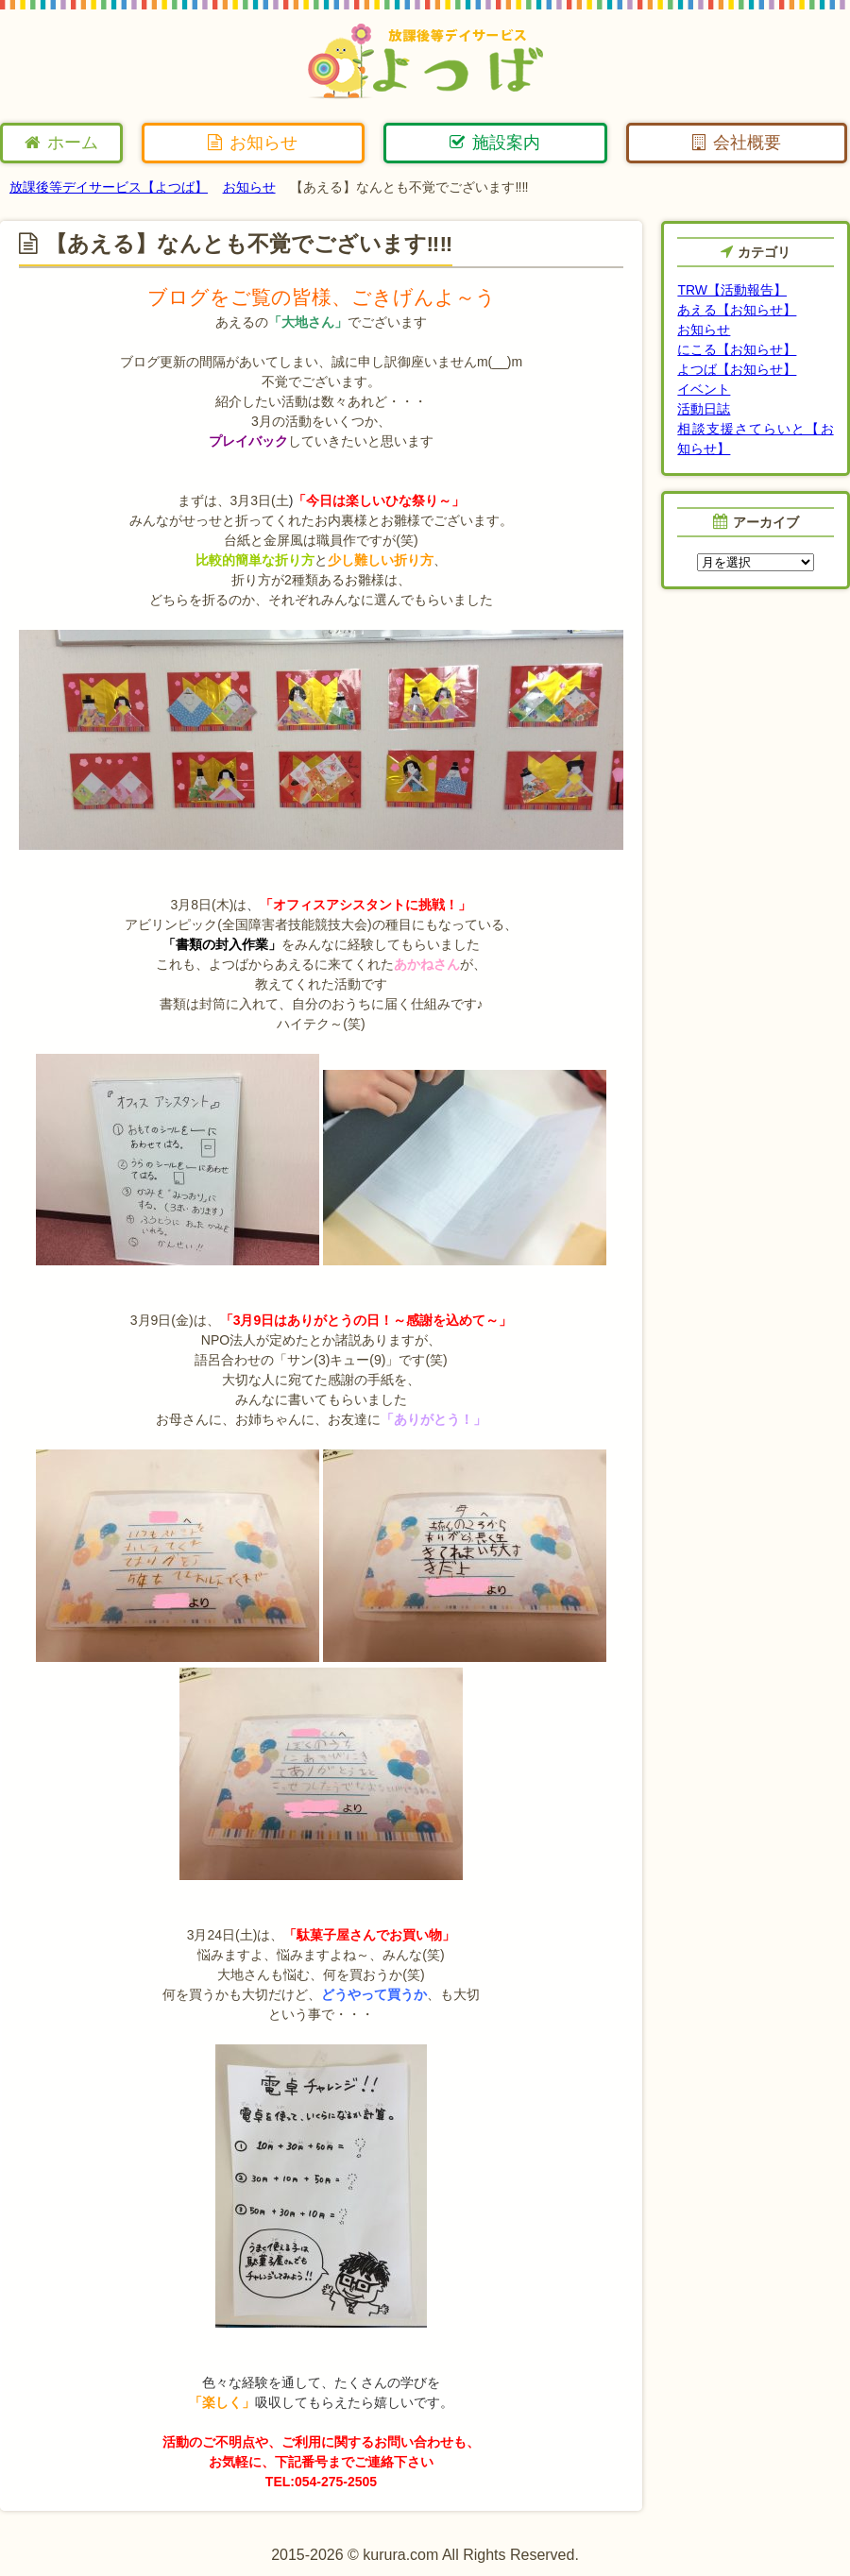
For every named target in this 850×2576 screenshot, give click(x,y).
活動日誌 (703, 408)
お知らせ (253, 142)
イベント (703, 389)
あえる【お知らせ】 (736, 309)
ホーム (61, 142)
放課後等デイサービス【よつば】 (108, 187)
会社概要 (736, 142)
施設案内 (495, 142)
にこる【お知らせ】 (736, 349)
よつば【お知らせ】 (736, 369)
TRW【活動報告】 (732, 289)
